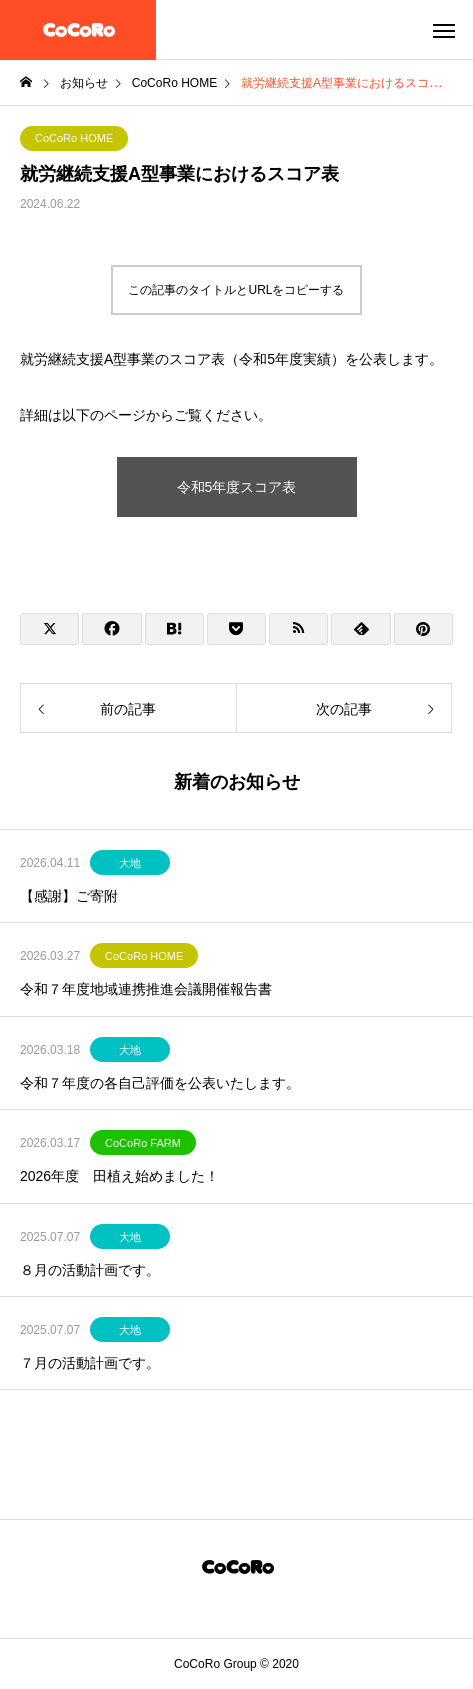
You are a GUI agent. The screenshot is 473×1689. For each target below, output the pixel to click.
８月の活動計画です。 (90, 1270)
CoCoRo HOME (74, 138)
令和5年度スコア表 (237, 487)
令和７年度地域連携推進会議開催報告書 (146, 989)
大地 (130, 863)
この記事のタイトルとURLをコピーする (236, 290)
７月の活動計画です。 (90, 1363)
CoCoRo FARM (143, 1143)
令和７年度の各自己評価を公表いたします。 (160, 1083)
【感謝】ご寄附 (69, 896)
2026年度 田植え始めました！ (119, 1176)
